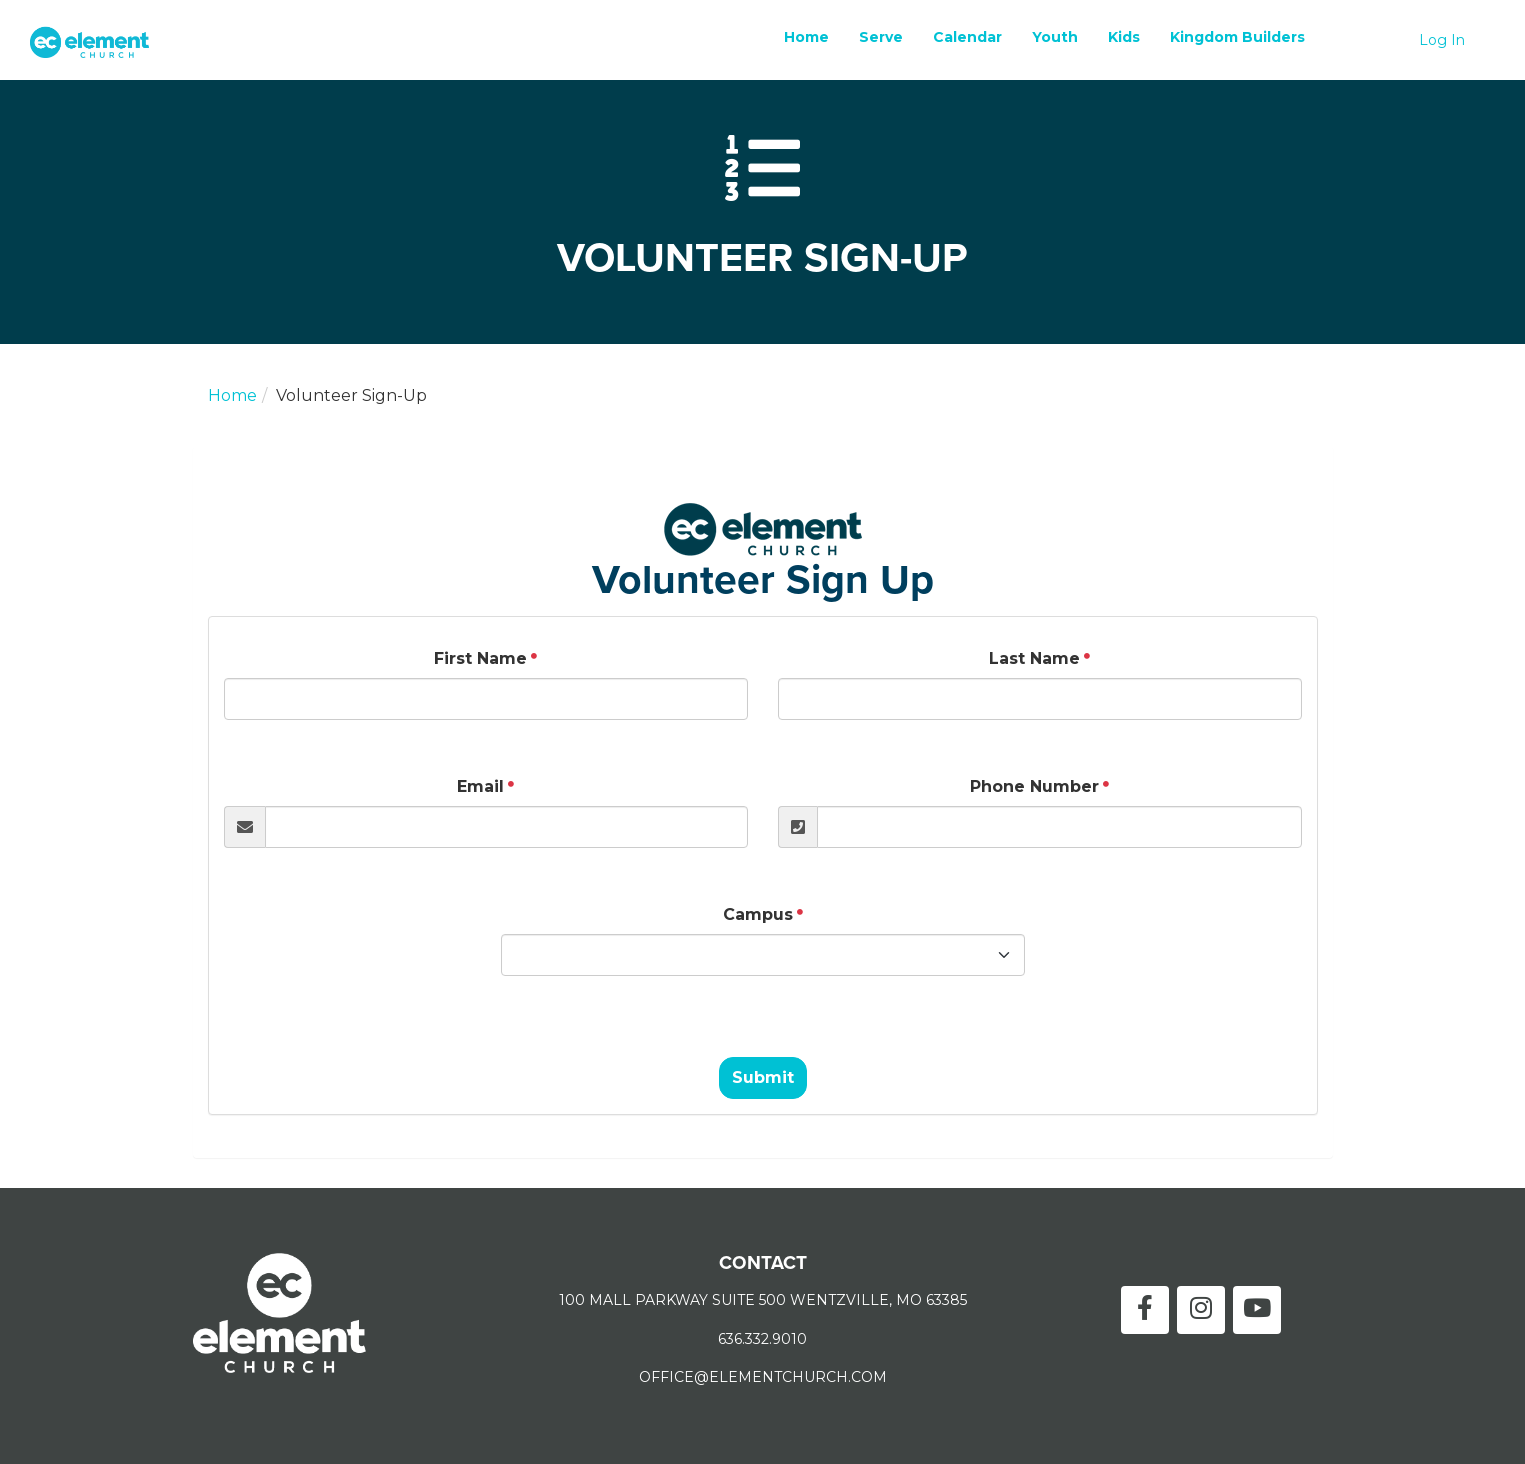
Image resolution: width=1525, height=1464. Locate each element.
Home (806, 37)
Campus (758, 914)
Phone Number (1034, 786)
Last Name (1034, 658)
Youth (1055, 37)
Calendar (967, 37)
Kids (1124, 37)
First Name (480, 658)
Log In (1442, 40)
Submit (763, 1077)
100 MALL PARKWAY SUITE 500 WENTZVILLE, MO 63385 (763, 1300)
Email (480, 786)
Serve (881, 37)
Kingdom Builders (1237, 37)
